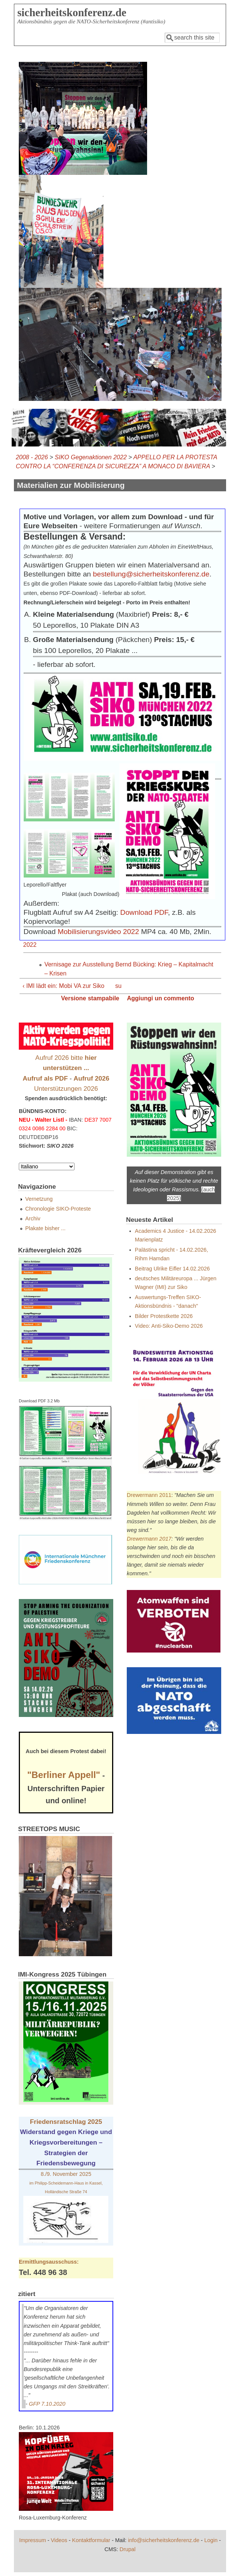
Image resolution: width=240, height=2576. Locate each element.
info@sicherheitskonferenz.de (163, 2540)
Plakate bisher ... (45, 1228)
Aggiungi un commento (160, 998)
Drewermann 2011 (149, 1495)
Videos (59, 2540)
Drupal (127, 2549)
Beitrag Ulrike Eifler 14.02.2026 (172, 1269)
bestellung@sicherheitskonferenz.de (151, 574)
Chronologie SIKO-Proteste (58, 1209)
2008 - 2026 (32, 457)
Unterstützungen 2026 (66, 1088)
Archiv (32, 1218)
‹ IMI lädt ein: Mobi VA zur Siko (64, 986)
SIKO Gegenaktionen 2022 (91, 457)
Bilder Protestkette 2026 (164, 1316)
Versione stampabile (90, 998)
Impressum (32, 2540)
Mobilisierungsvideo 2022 (98, 932)
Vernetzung (39, 1199)
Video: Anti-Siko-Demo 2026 (169, 1326)
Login (210, 2540)
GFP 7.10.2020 (47, 2404)
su (118, 986)
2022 (30, 945)
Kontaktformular (91, 2540)
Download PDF (144, 912)
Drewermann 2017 (149, 1539)
